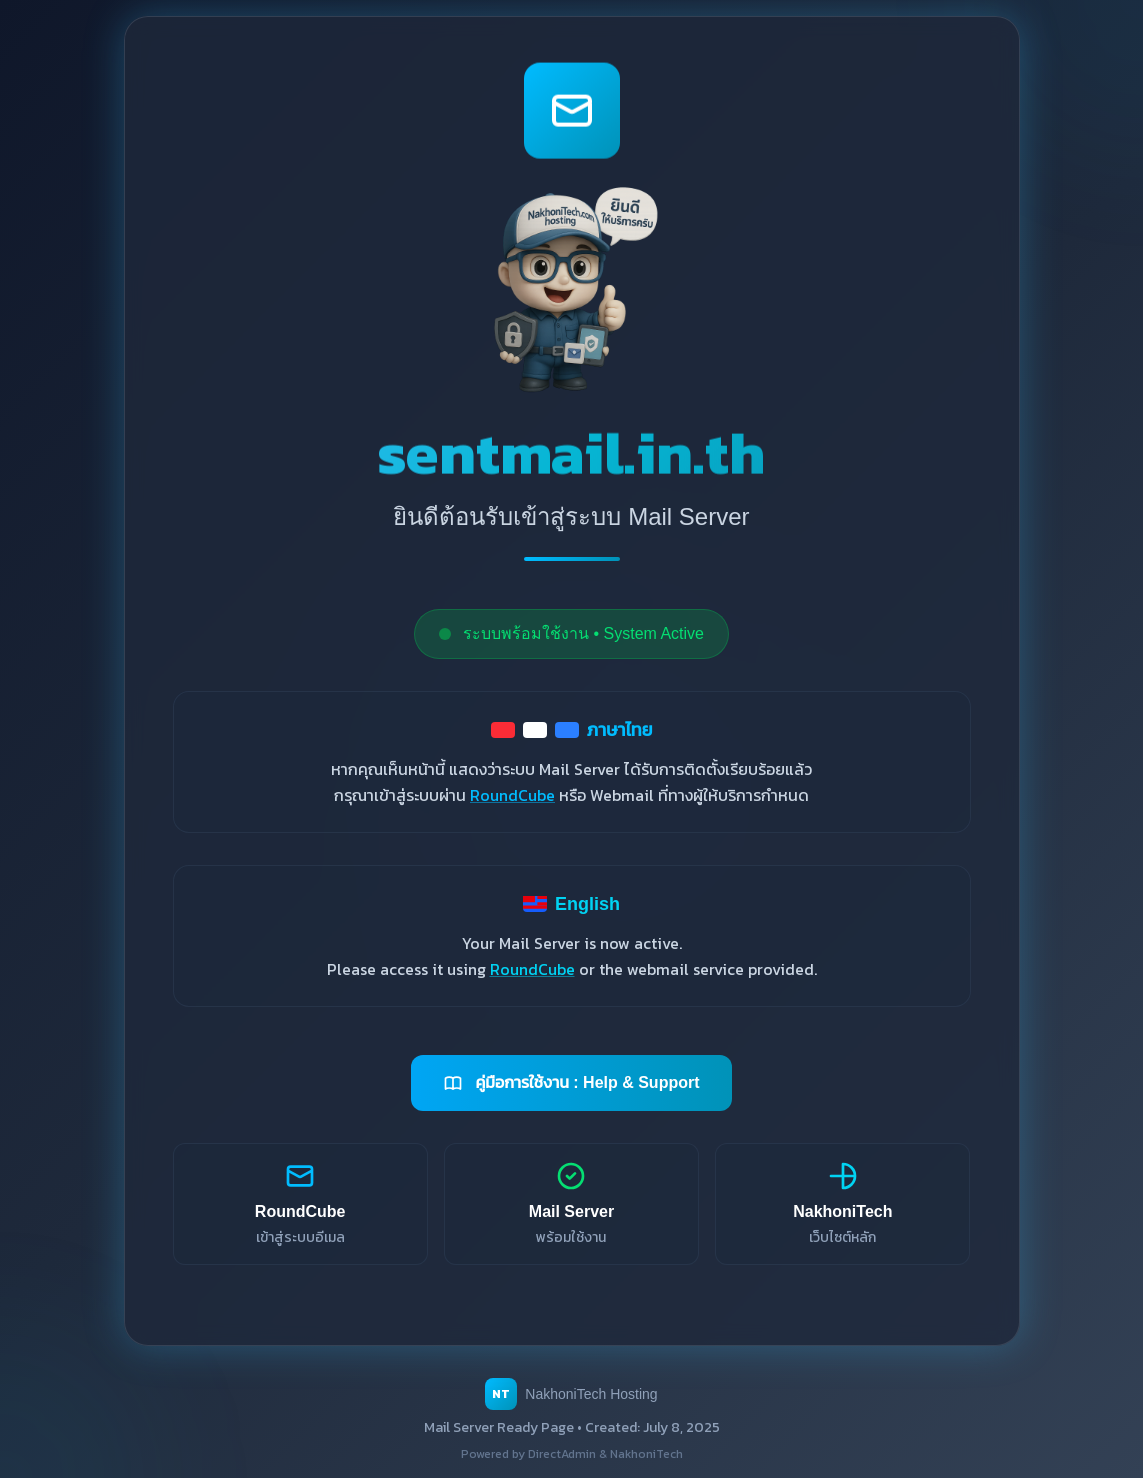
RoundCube (512, 795)
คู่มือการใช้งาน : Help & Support (571, 1083)
